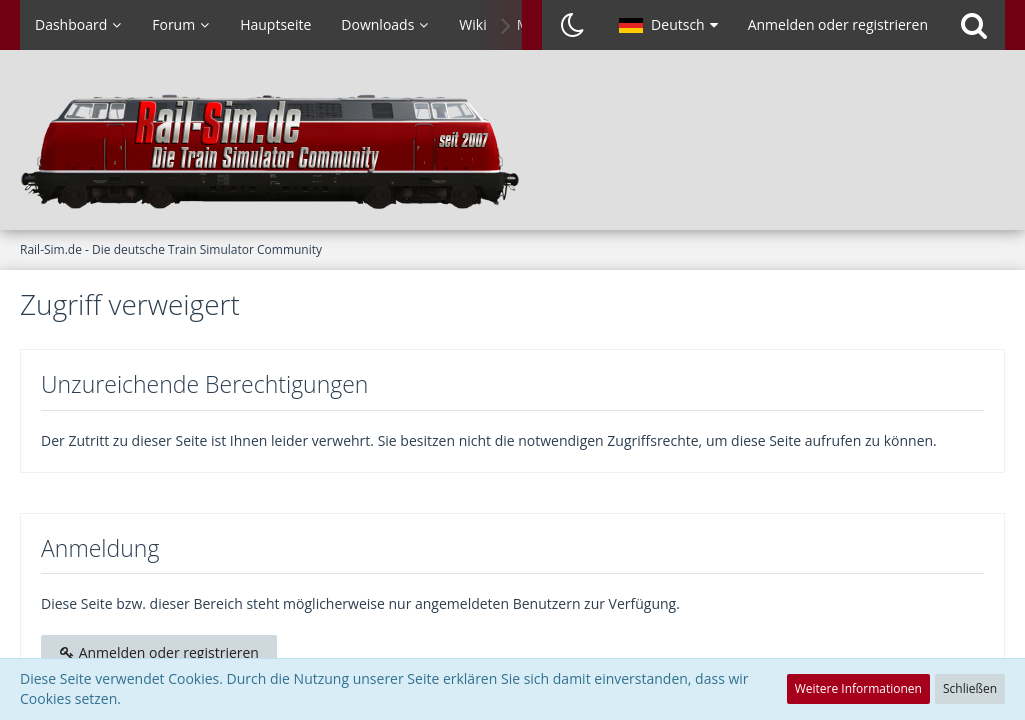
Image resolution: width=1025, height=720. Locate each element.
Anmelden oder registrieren (838, 24)
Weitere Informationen (858, 688)
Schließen (970, 688)
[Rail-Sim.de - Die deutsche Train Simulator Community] (512, 150)
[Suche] (974, 25)
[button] (668, 25)
